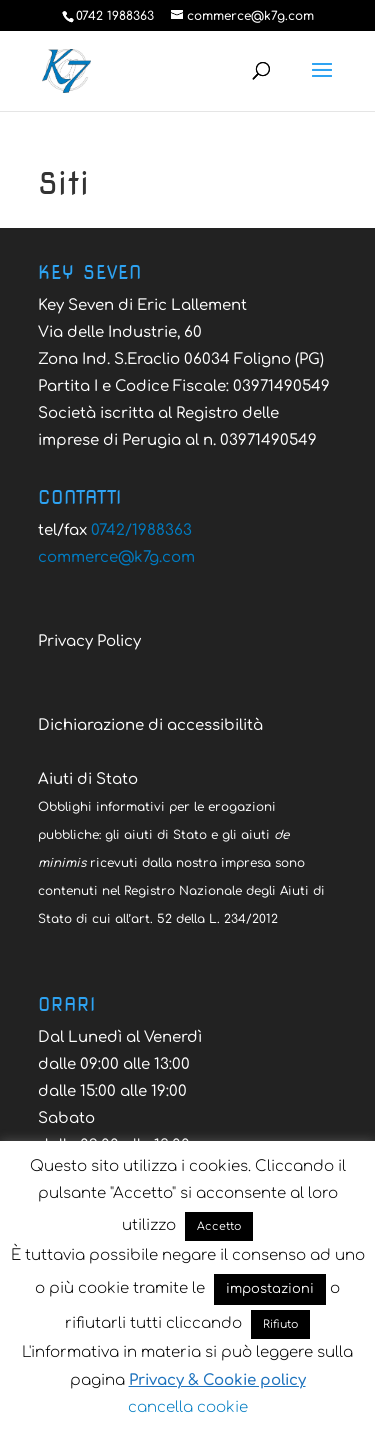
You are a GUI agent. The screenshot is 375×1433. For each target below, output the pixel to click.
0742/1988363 (141, 530)
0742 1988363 (115, 16)
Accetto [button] (219, 1226)
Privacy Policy (89, 641)
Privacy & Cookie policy (217, 1380)
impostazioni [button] (270, 1289)
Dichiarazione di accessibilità (150, 725)
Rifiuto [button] (280, 1324)
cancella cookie (188, 1407)
